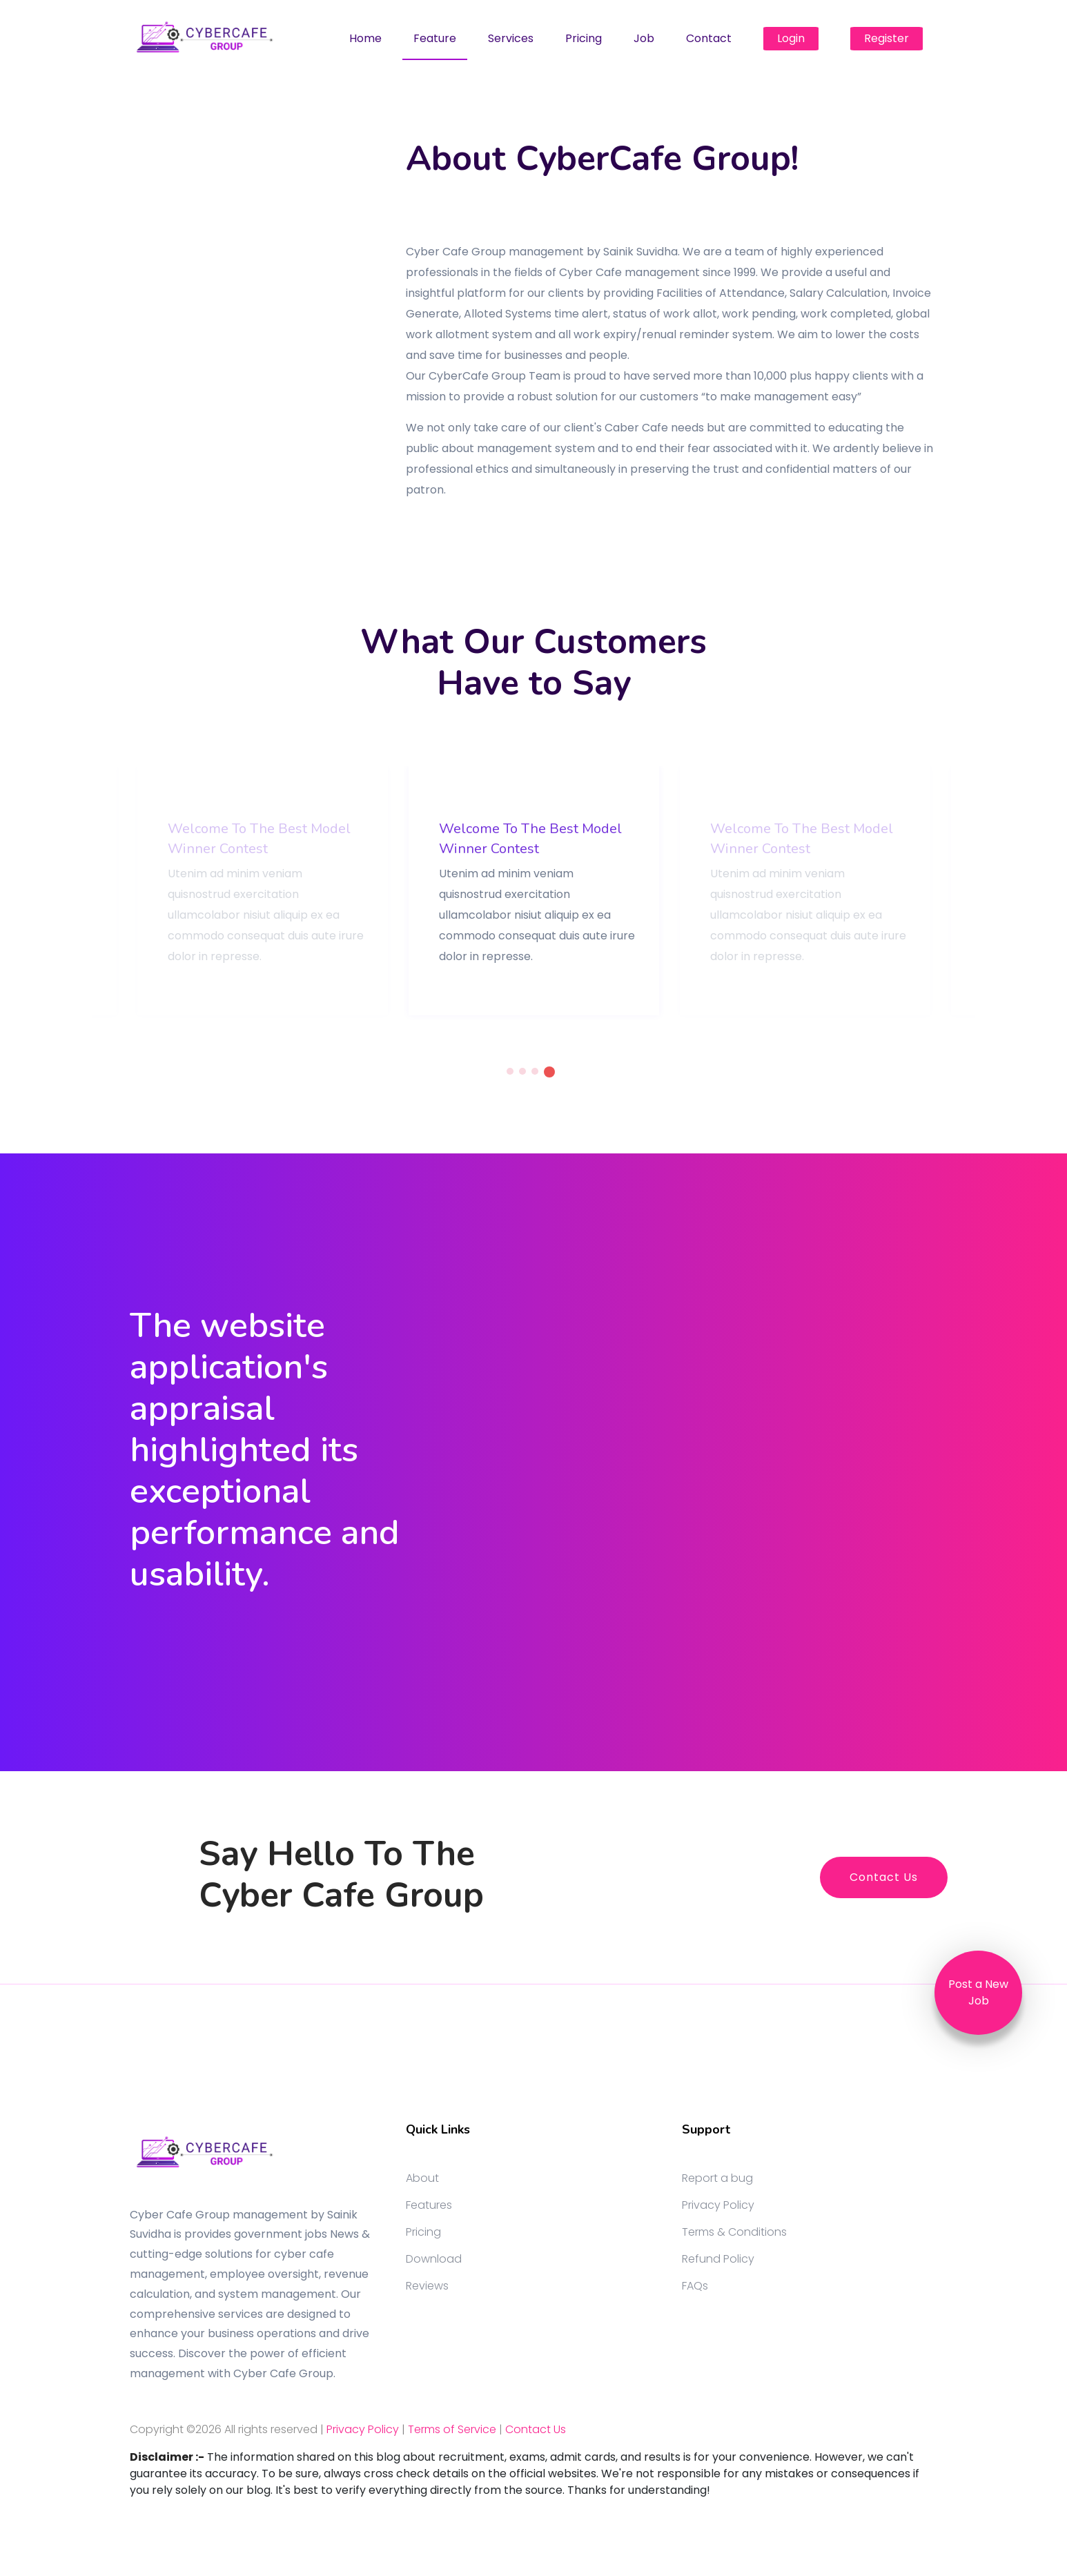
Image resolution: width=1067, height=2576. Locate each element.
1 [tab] (510, 1071)
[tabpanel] (534, 890)
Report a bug (717, 2178)
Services (511, 38)
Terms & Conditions (734, 2232)
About (422, 2178)
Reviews (427, 2286)
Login (791, 38)
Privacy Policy (718, 2205)
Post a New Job (978, 1992)
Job (644, 38)
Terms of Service (452, 2429)
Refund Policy (718, 2259)
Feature (434, 38)
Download (434, 2259)
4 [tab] (549, 1071)
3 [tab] (534, 1071)
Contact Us (884, 1877)
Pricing (583, 38)
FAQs (695, 2286)
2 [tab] (522, 1071)
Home (365, 38)
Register (886, 38)
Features (429, 2205)
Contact (709, 38)
